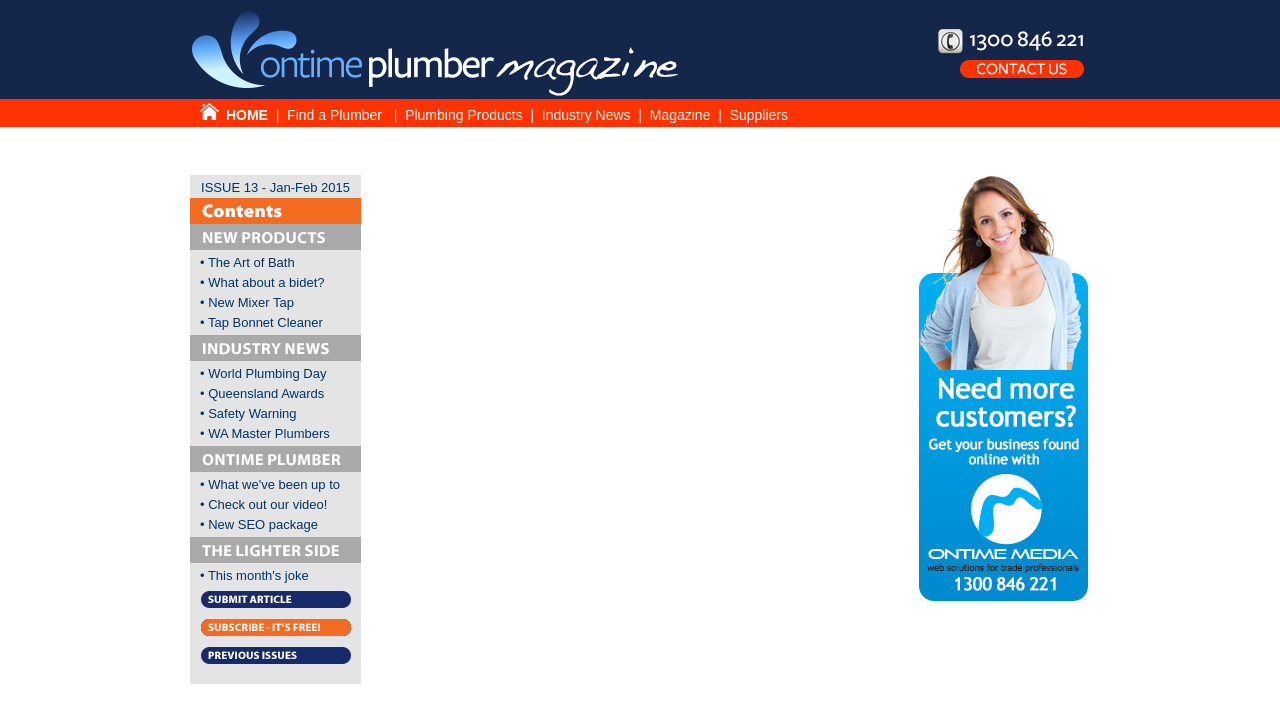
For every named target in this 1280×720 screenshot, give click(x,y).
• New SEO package (259, 524)
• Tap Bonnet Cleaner (261, 322)
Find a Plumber (336, 115)
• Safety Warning (248, 413)
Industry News (586, 115)
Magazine (682, 115)
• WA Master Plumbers (265, 433)
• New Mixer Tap (247, 302)
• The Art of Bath (247, 262)
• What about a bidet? (262, 282)
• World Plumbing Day (263, 373)
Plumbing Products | (473, 115)
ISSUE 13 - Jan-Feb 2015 (275, 187)
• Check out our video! (263, 504)
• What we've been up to (270, 484)
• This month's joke (254, 575)
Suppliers (759, 115)
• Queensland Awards (262, 393)
